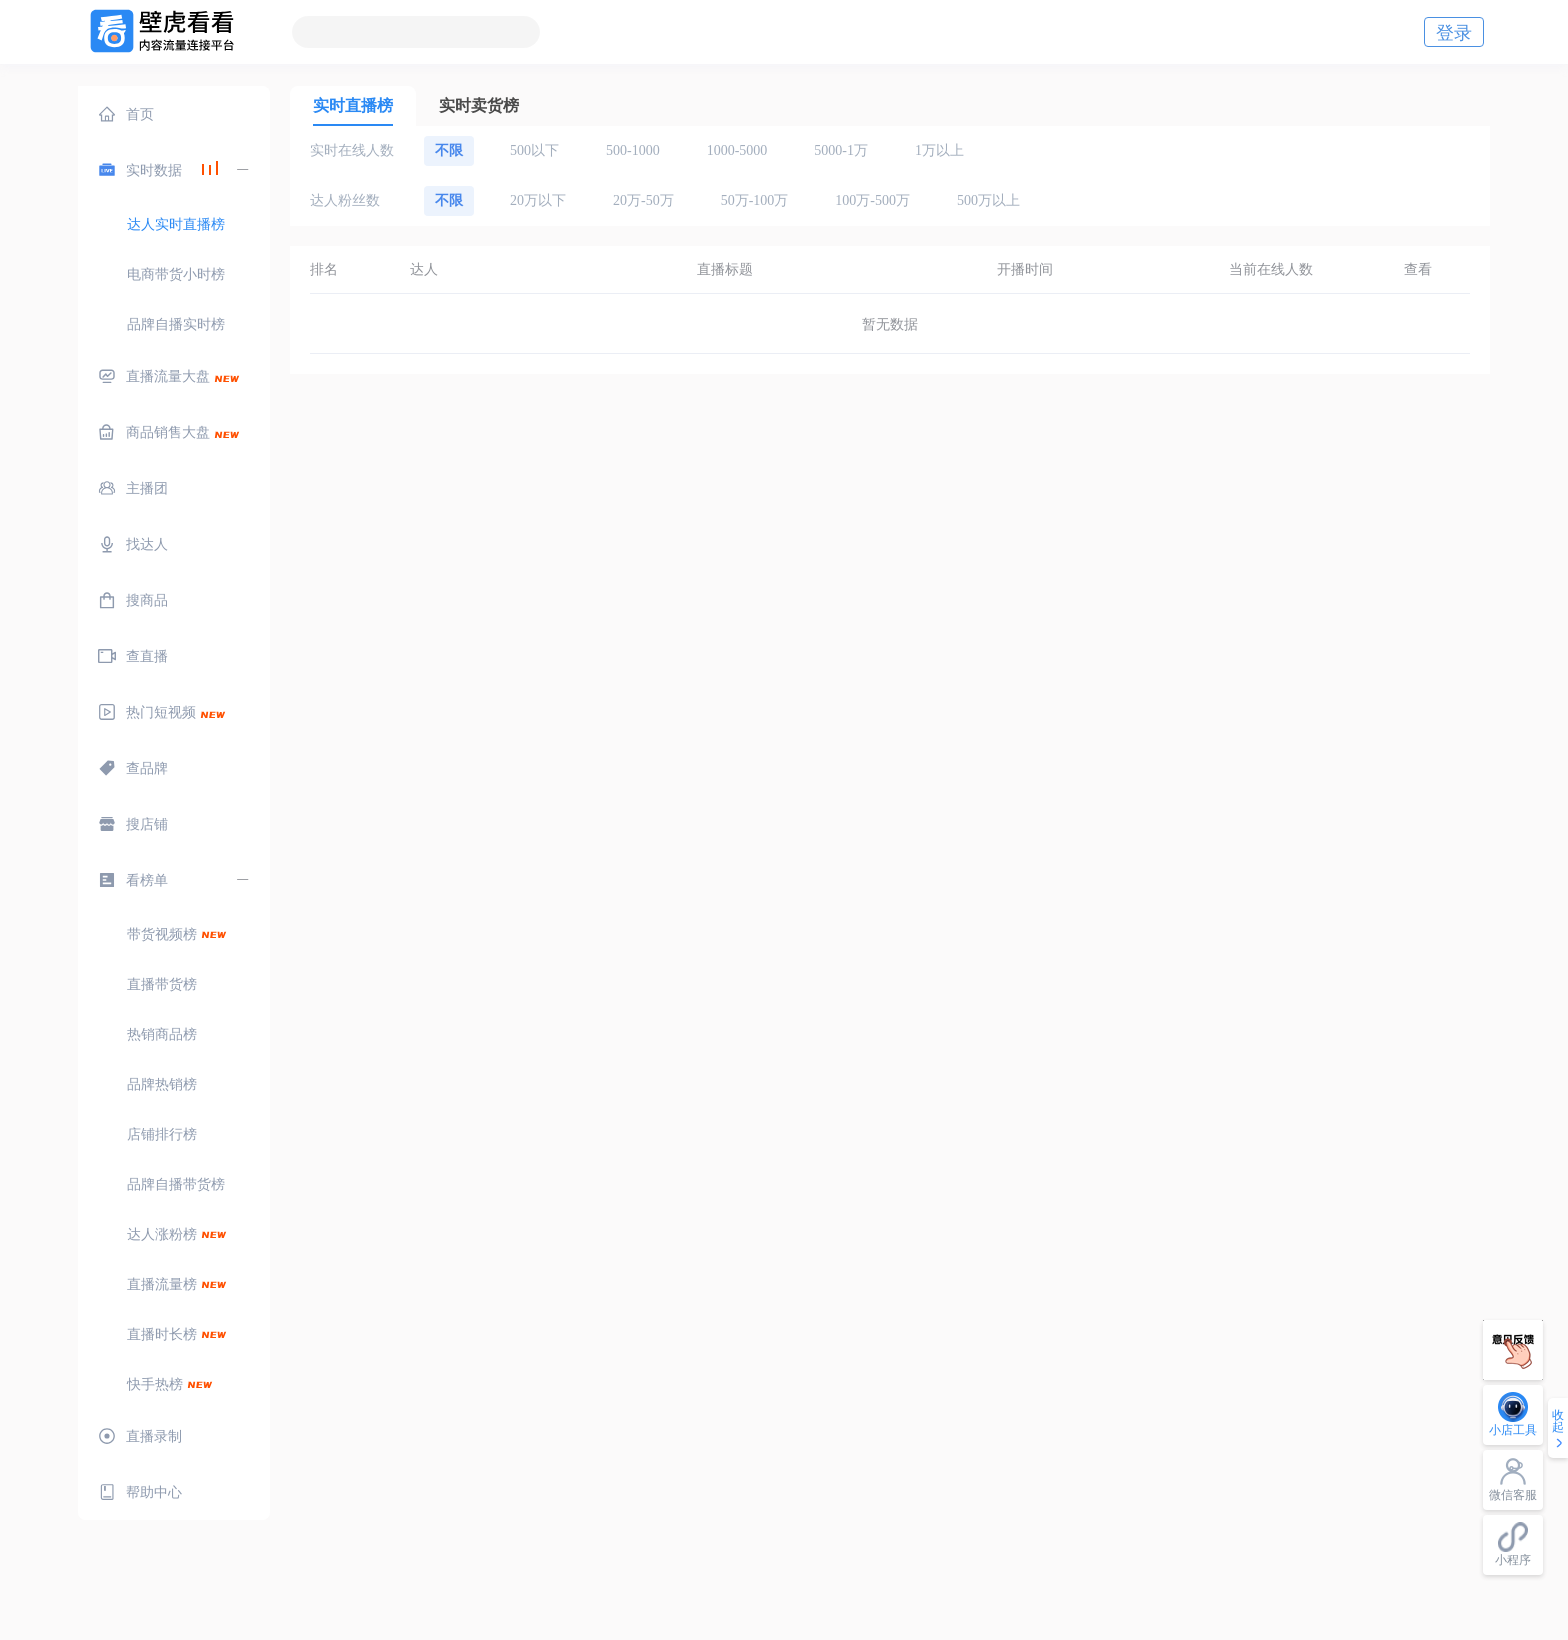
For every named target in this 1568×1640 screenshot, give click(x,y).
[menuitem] (174, 114)
